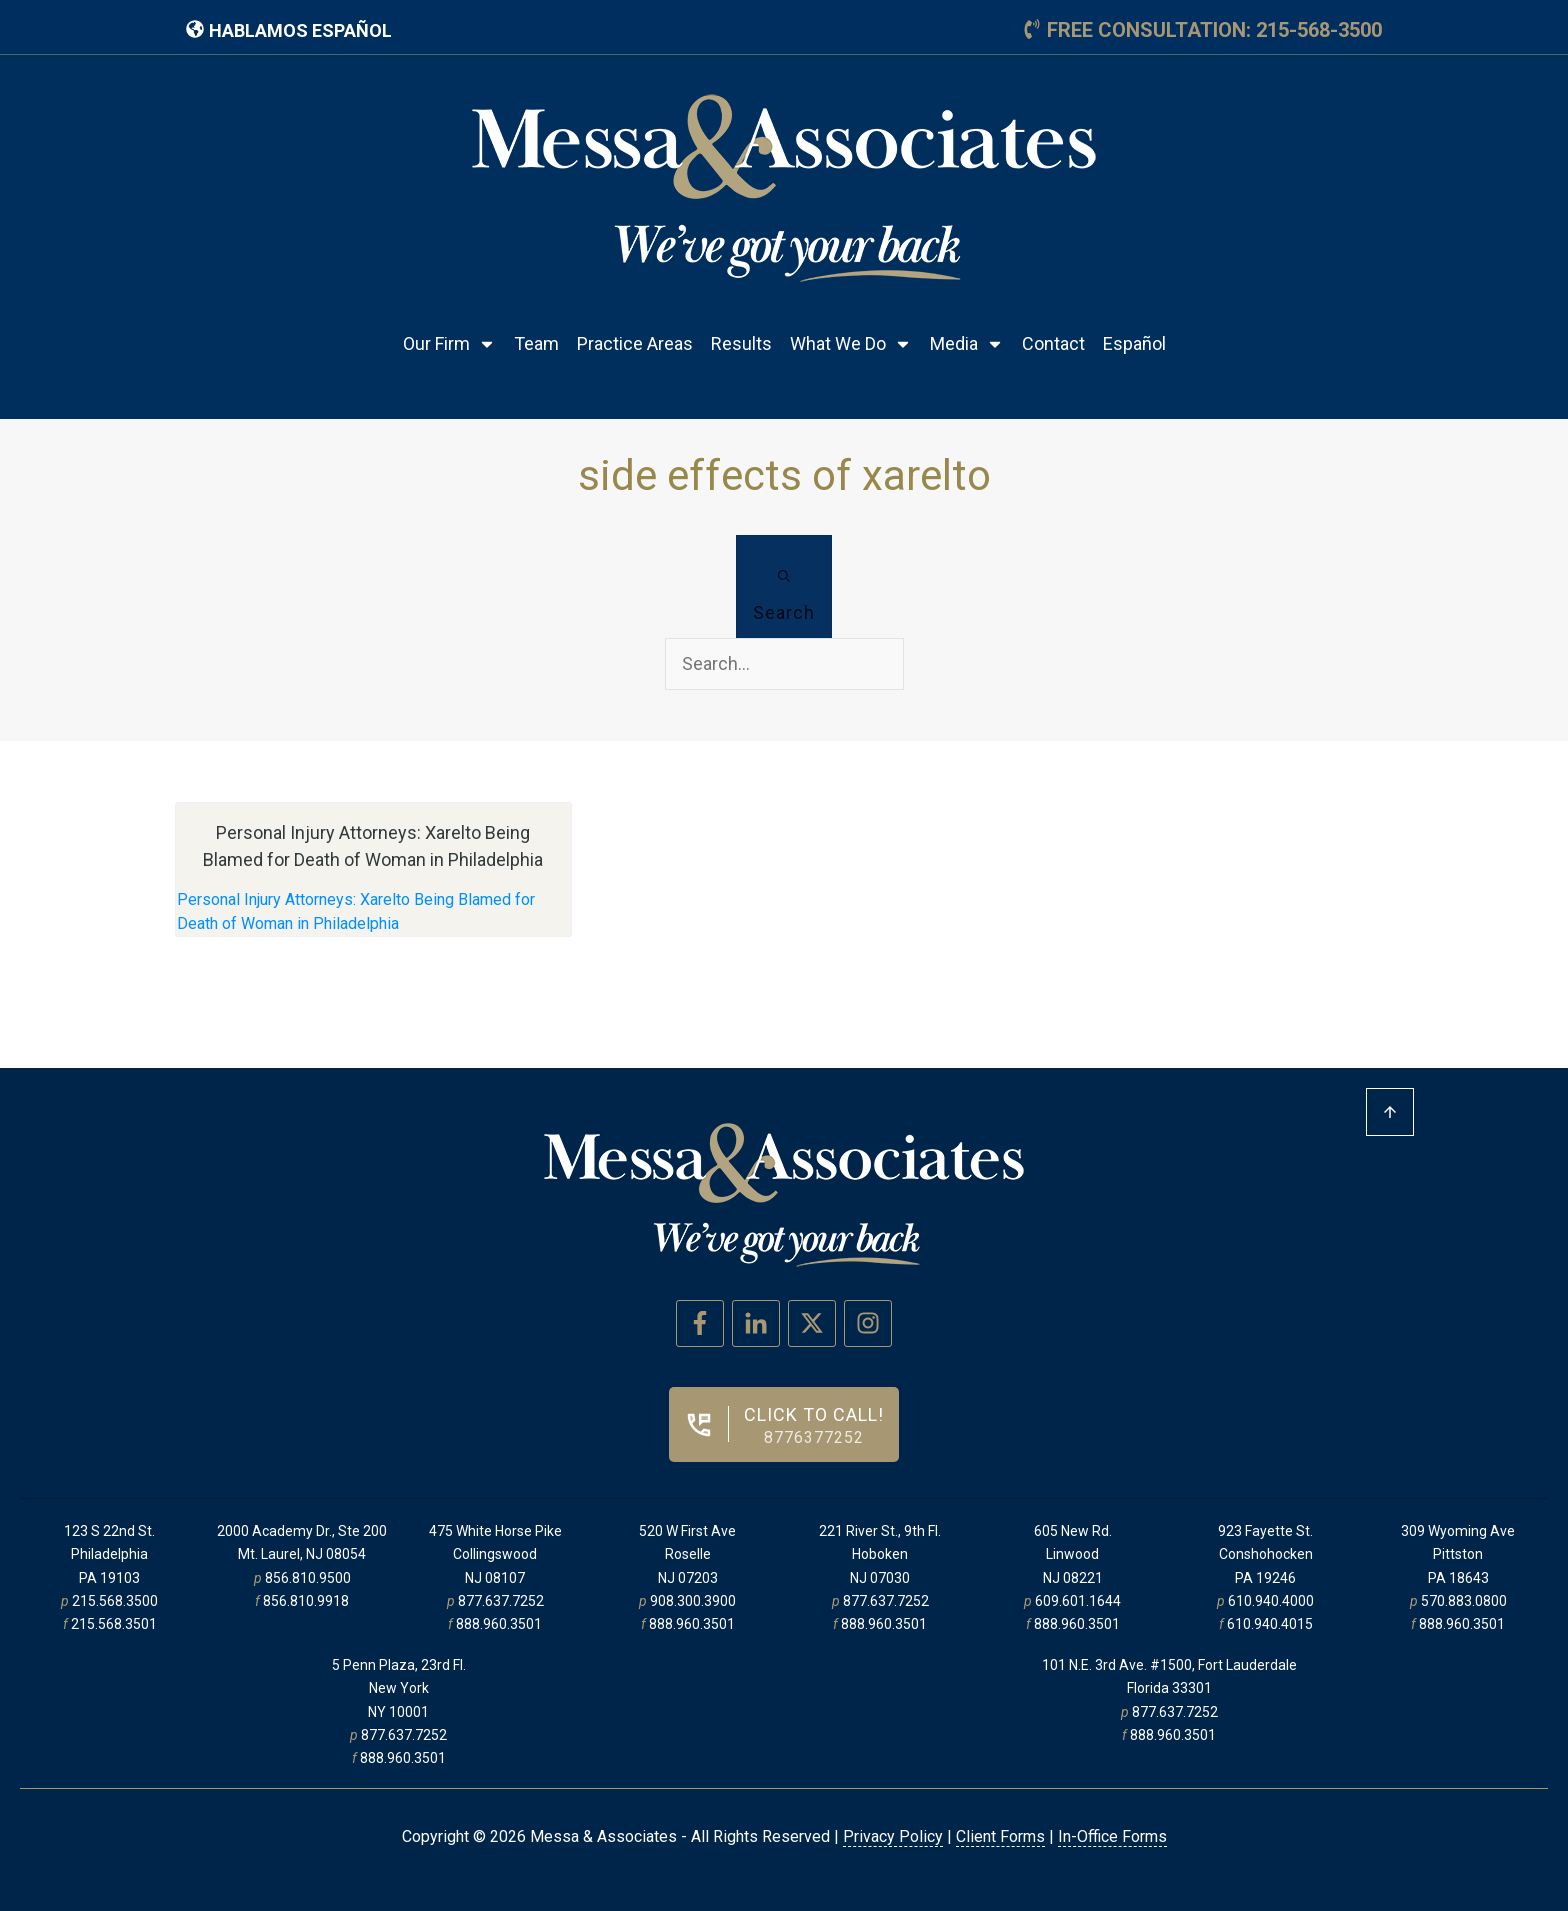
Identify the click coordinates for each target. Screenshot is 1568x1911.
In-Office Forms (1112, 1836)
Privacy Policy (893, 1836)
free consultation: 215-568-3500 (1214, 30)
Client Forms (1000, 1836)
